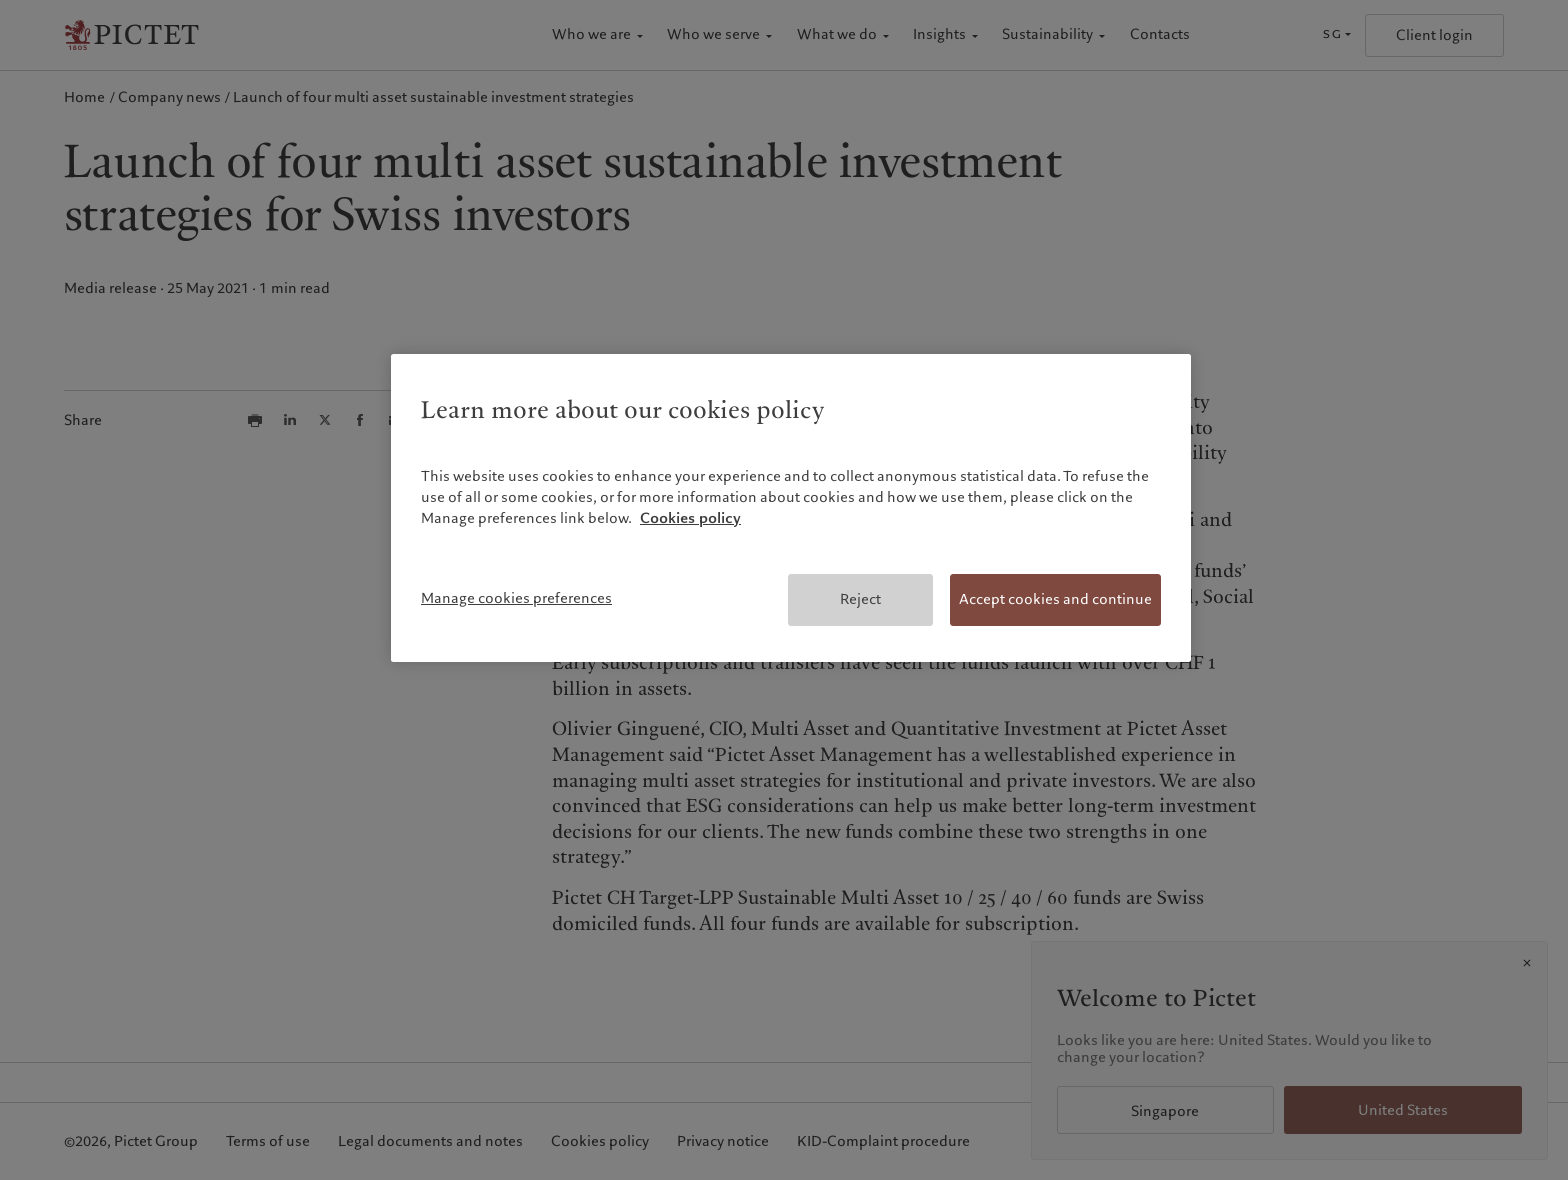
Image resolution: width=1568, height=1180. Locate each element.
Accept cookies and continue (1055, 599)
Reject (860, 599)
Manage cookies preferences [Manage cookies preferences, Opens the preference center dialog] (516, 598)
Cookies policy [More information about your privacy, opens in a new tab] (690, 518)
